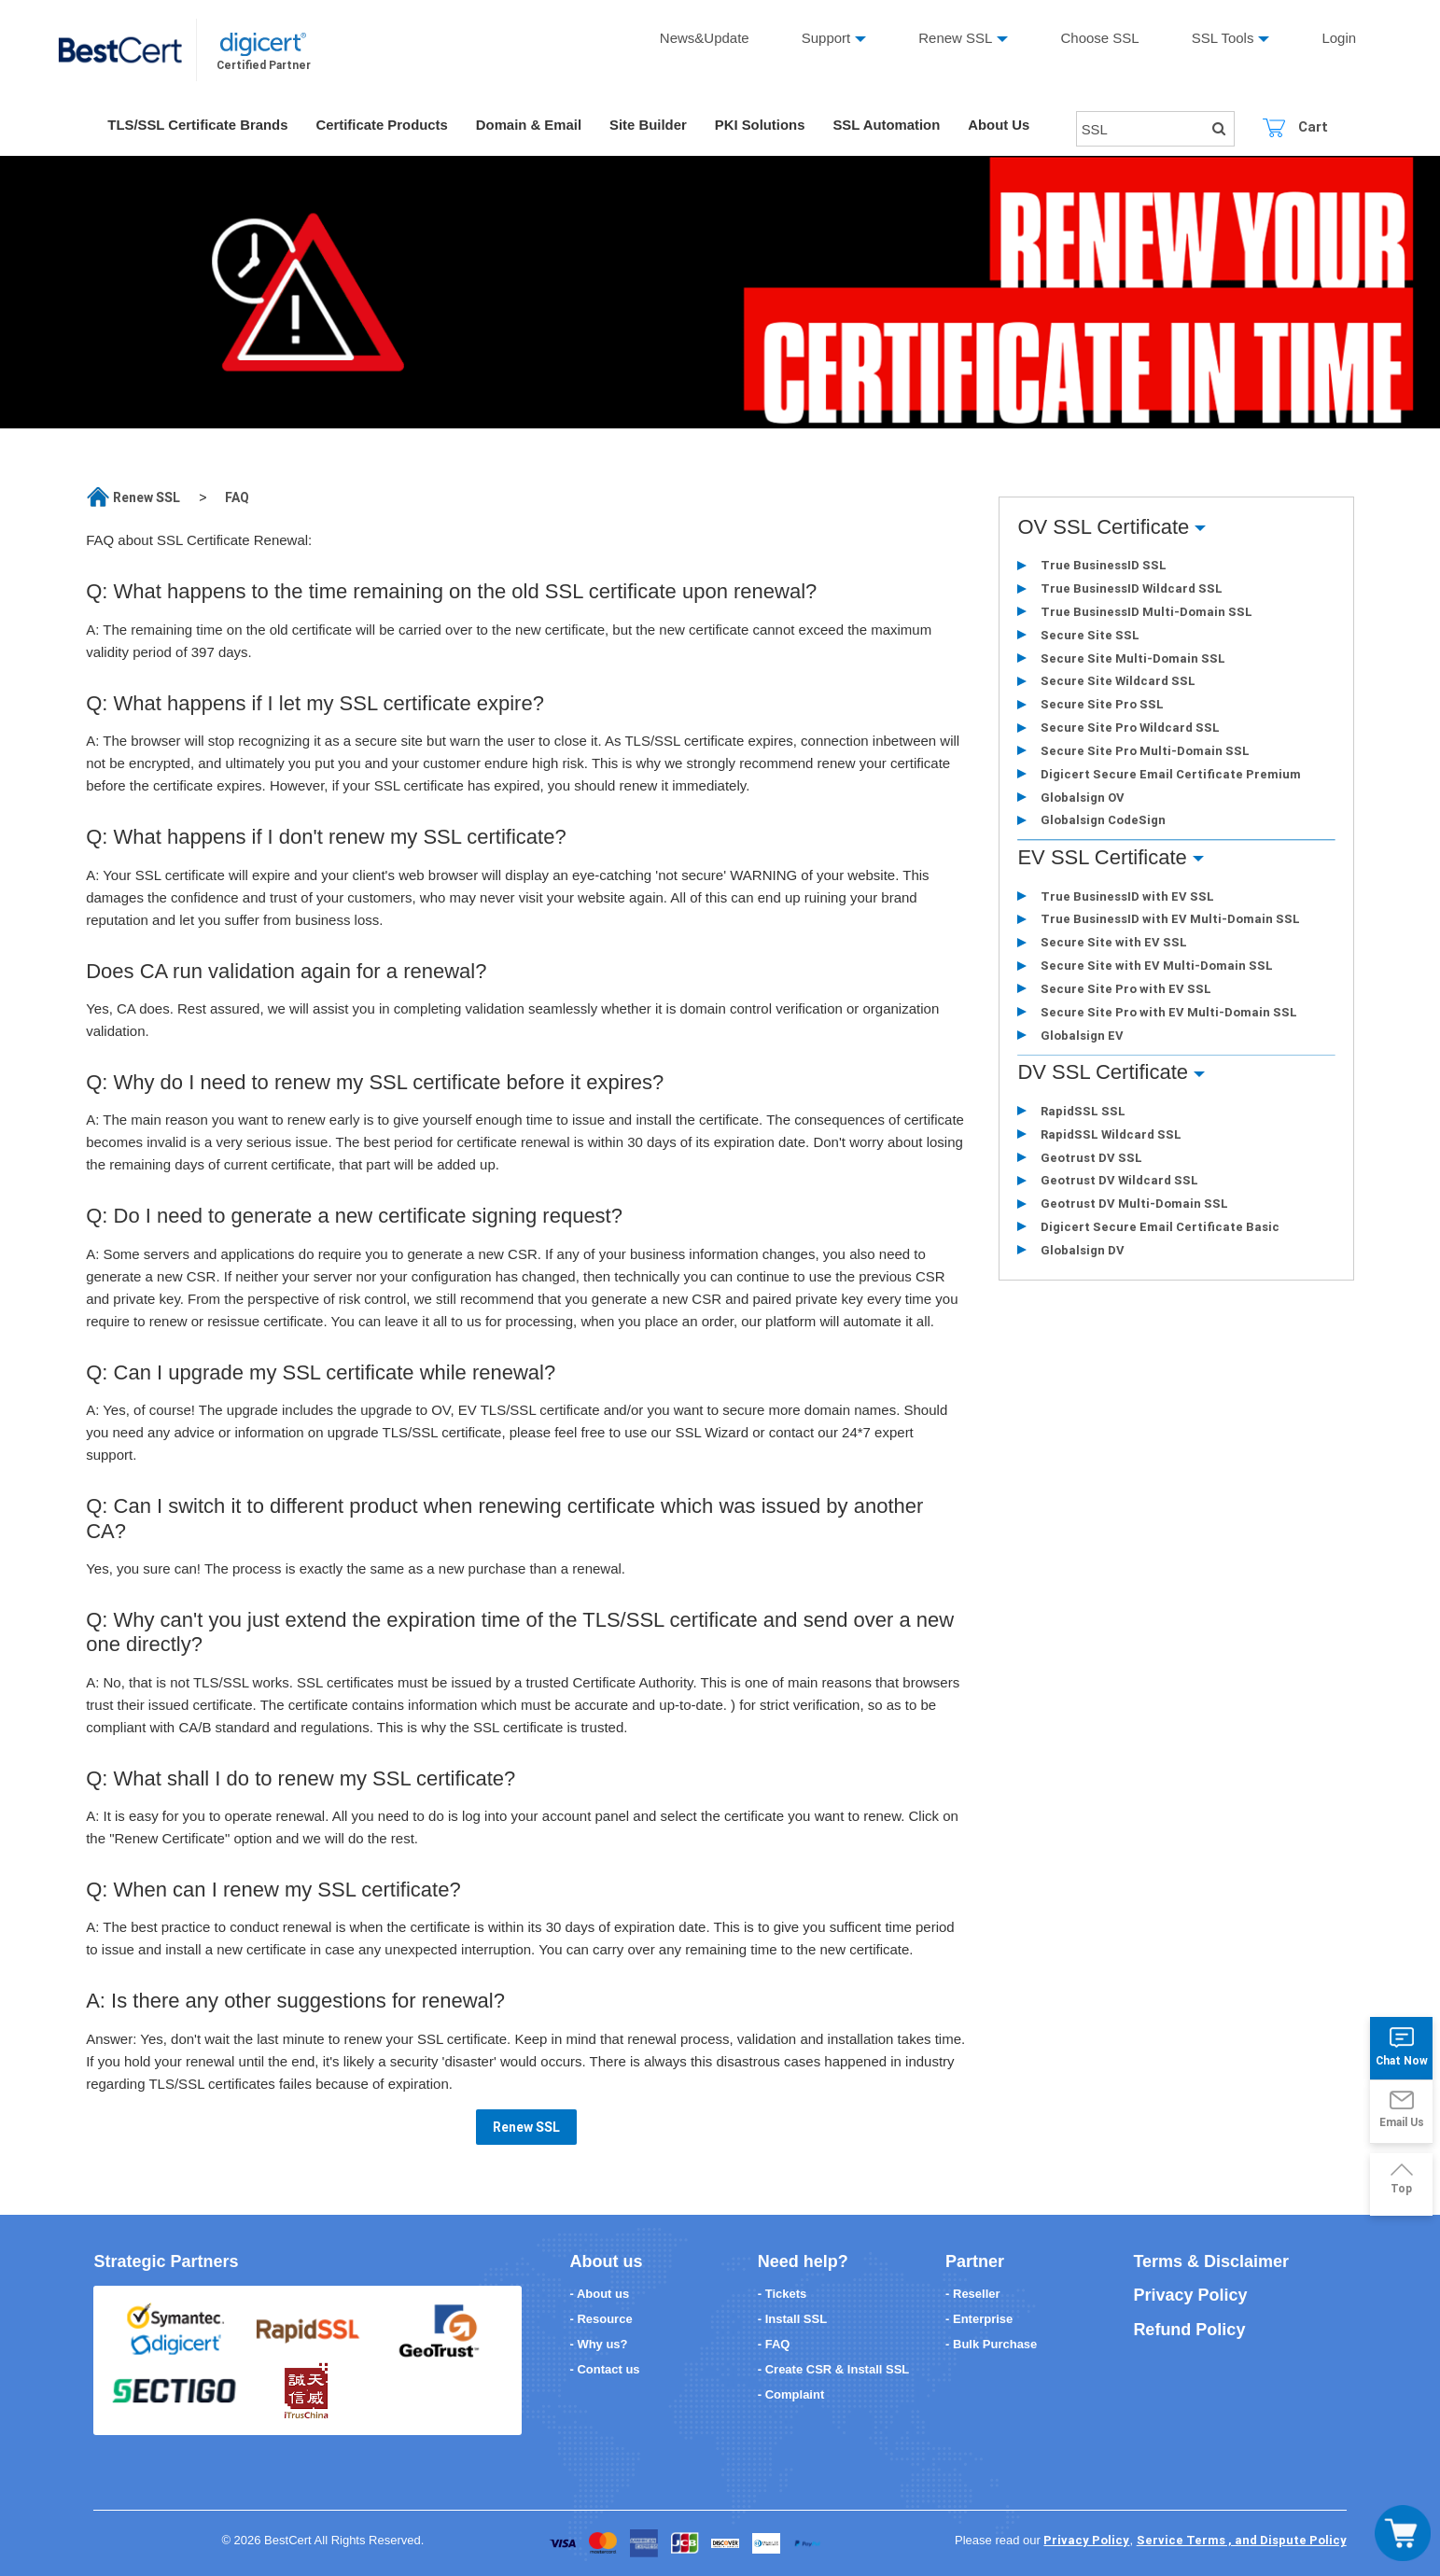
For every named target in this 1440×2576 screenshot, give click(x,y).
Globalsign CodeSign (1102, 822)
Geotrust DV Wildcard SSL (1118, 1184)
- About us (599, 2294)
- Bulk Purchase (991, 2344)
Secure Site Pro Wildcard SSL (1129, 728)
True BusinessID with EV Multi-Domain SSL (1169, 922)
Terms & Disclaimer (1211, 2261)
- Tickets (782, 2294)
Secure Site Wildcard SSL (1117, 682)
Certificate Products (384, 125)
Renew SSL (955, 38)
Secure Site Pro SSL (1101, 705)
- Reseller (972, 2294)
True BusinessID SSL (1103, 565)
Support (826, 38)
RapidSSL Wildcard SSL (1110, 1137)
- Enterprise (979, 2319)
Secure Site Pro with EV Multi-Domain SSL (1168, 1015)
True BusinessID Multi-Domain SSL (1145, 612)
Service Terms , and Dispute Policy (1242, 2540)
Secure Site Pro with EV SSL (1125, 992)
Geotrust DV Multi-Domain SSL (1133, 1207)
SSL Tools (1223, 38)
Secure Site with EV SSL (1113, 945)
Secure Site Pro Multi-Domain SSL (1144, 752)
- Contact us (604, 2369)
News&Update (704, 38)
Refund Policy (1189, 2329)
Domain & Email (532, 125)
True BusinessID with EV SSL (1126, 898)
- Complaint (791, 2394)
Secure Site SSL (1089, 635)
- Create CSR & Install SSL (834, 2369)
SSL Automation (892, 125)
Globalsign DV (1082, 1254)
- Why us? (598, 2344)
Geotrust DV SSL (1090, 1161)
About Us (1005, 125)
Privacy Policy (1190, 2295)
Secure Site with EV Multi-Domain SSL (1156, 968)
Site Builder (652, 125)
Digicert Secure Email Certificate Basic (1159, 1231)
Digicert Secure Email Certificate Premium (1170, 775)
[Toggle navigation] (1403, 2533)
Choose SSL (1100, 38)
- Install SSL (792, 2319)
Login (1339, 38)
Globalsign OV (1082, 798)
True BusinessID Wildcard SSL (1131, 588)
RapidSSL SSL (1082, 1114)
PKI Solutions (764, 125)
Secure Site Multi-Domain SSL (1132, 658)
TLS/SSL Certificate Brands (198, 125)
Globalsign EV (1081, 1038)
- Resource (600, 2319)
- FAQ (774, 2344)
